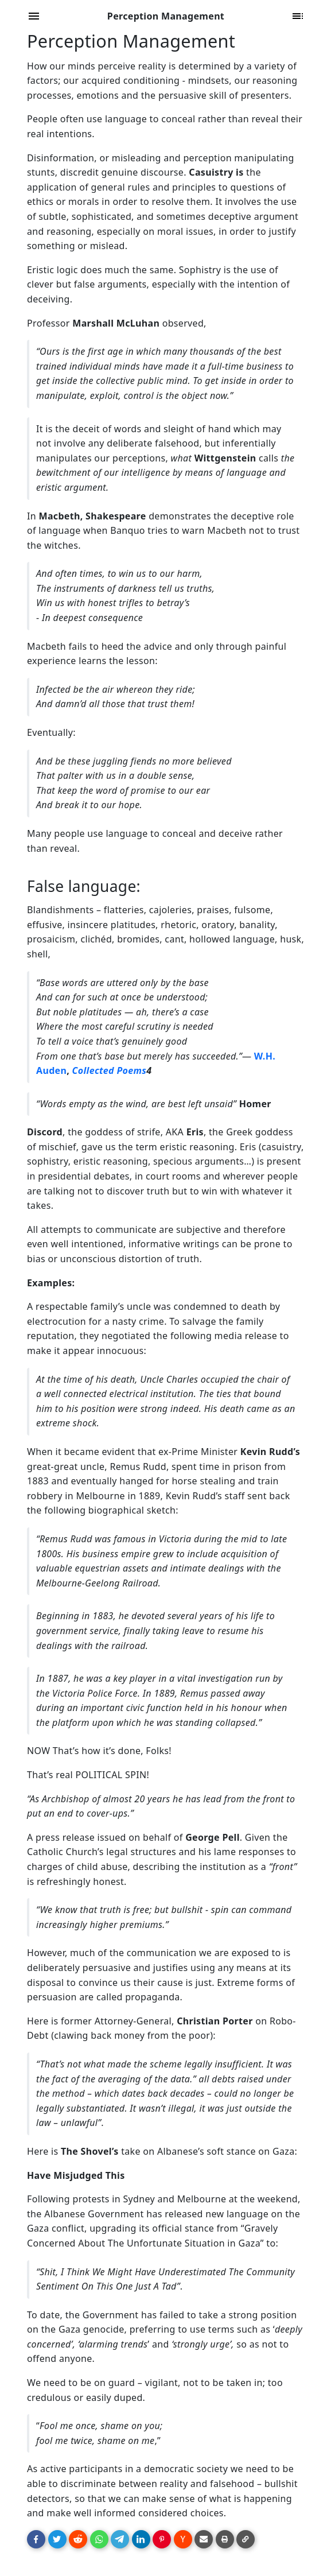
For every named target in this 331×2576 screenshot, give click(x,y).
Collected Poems (109, 1070)
